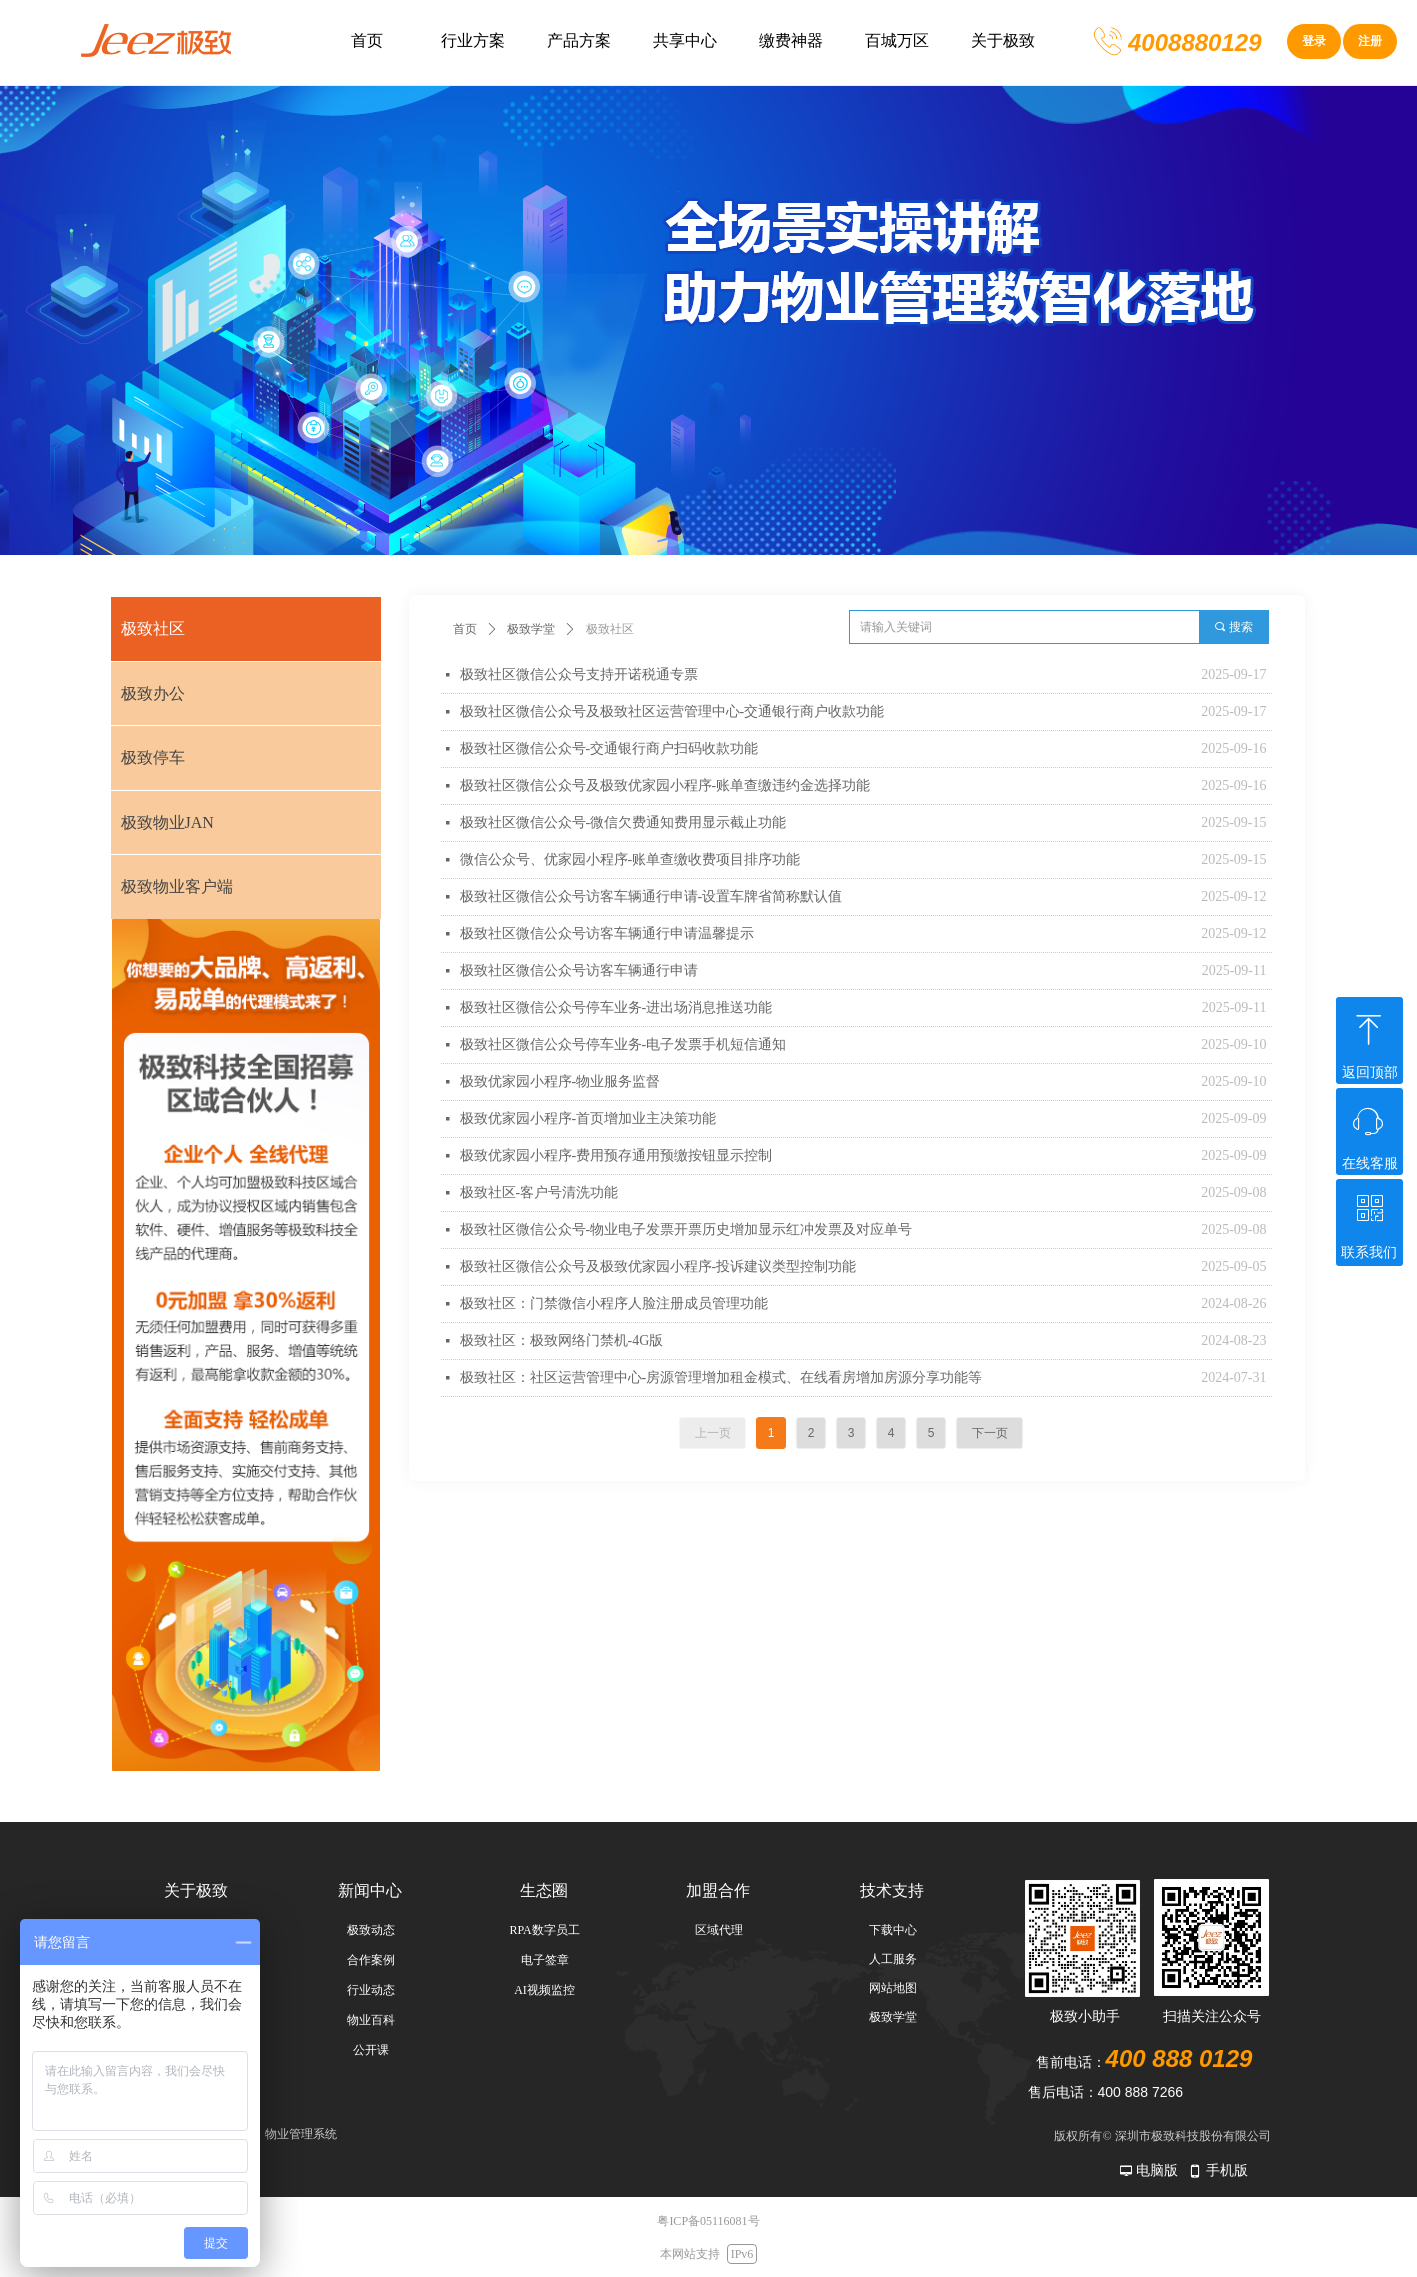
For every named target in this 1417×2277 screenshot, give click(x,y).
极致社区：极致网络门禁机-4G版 (562, 1340)
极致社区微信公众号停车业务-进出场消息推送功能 (616, 1007)
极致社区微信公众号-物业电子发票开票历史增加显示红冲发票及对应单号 (686, 1229)
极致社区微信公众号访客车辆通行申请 (579, 970)
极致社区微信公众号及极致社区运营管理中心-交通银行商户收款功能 (672, 711)
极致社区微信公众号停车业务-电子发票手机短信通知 (623, 1044)
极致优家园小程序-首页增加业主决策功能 (588, 1118)
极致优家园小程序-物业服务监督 (560, 1081)
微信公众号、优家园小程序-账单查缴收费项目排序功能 (630, 859)
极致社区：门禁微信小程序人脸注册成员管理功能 (614, 1303)
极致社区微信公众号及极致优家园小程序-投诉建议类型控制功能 (658, 1266)
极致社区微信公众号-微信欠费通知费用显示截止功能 (623, 822)
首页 (465, 629)
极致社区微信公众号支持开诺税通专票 (579, 674)
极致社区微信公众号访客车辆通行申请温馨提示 (607, 933)
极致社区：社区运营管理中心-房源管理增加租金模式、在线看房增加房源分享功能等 (721, 1377)
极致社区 (610, 629)
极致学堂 (531, 629)
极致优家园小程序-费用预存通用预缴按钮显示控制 (616, 1155)
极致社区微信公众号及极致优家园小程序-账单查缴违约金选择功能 (665, 785)
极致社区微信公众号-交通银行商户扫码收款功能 (609, 748)
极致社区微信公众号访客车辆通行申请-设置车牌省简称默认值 (651, 896)
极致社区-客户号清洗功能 (539, 1192)
